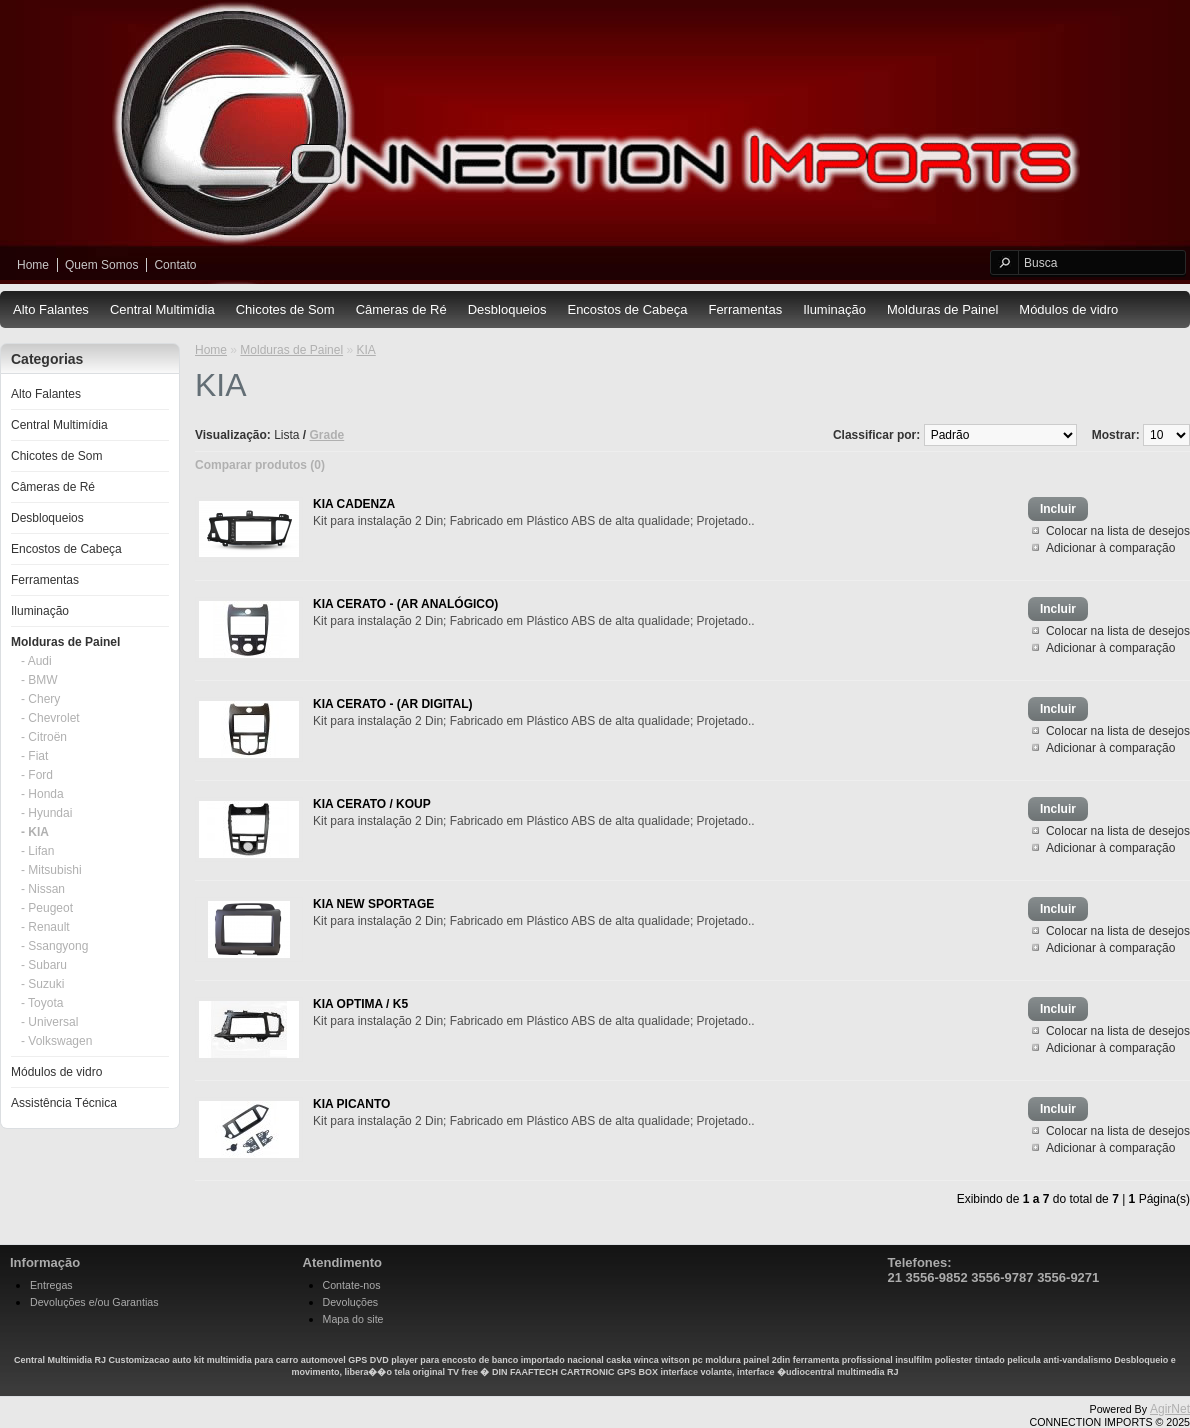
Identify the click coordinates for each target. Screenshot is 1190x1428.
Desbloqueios (507, 309)
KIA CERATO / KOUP (372, 804)
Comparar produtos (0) (260, 465)
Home (33, 265)
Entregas (51, 1285)
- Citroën (44, 737)
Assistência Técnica (64, 1103)
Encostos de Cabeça (627, 309)
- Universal (49, 1022)
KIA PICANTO (351, 1104)
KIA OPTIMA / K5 (360, 1004)
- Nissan (43, 889)
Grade (327, 435)
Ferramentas (745, 309)
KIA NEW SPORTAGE (373, 904)
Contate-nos (352, 1285)
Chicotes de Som (285, 309)
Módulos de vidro (1068, 309)
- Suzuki (42, 984)
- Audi (36, 661)
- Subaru (44, 965)
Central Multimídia (162, 309)
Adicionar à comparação (1110, 548)
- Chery (40, 699)
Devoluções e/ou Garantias (94, 1302)
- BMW (39, 680)
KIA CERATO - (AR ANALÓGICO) (405, 604)
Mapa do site (353, 1319)
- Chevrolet (50, 718)
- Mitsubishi (51, 870)
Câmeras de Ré (401, 309)
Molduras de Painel (942, 309)
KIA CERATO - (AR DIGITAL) (393, 704)
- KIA (35, 832)
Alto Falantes (51, 309)
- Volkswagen (56, 1041)
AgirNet (1170, 1409)
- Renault (45, 927)
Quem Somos (101, 265)
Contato (175, 265)
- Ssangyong (54, 946)
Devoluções (351, 1302)
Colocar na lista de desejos (1118, 531)
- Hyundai (46, 813)
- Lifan (37, 851)
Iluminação (834, 309)
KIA (365, 350)
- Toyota (42, 1003)
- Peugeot (47, 908)
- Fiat (34, 756)
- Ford (37, 775)
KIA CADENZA (354, 504)
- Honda (42, 794)
